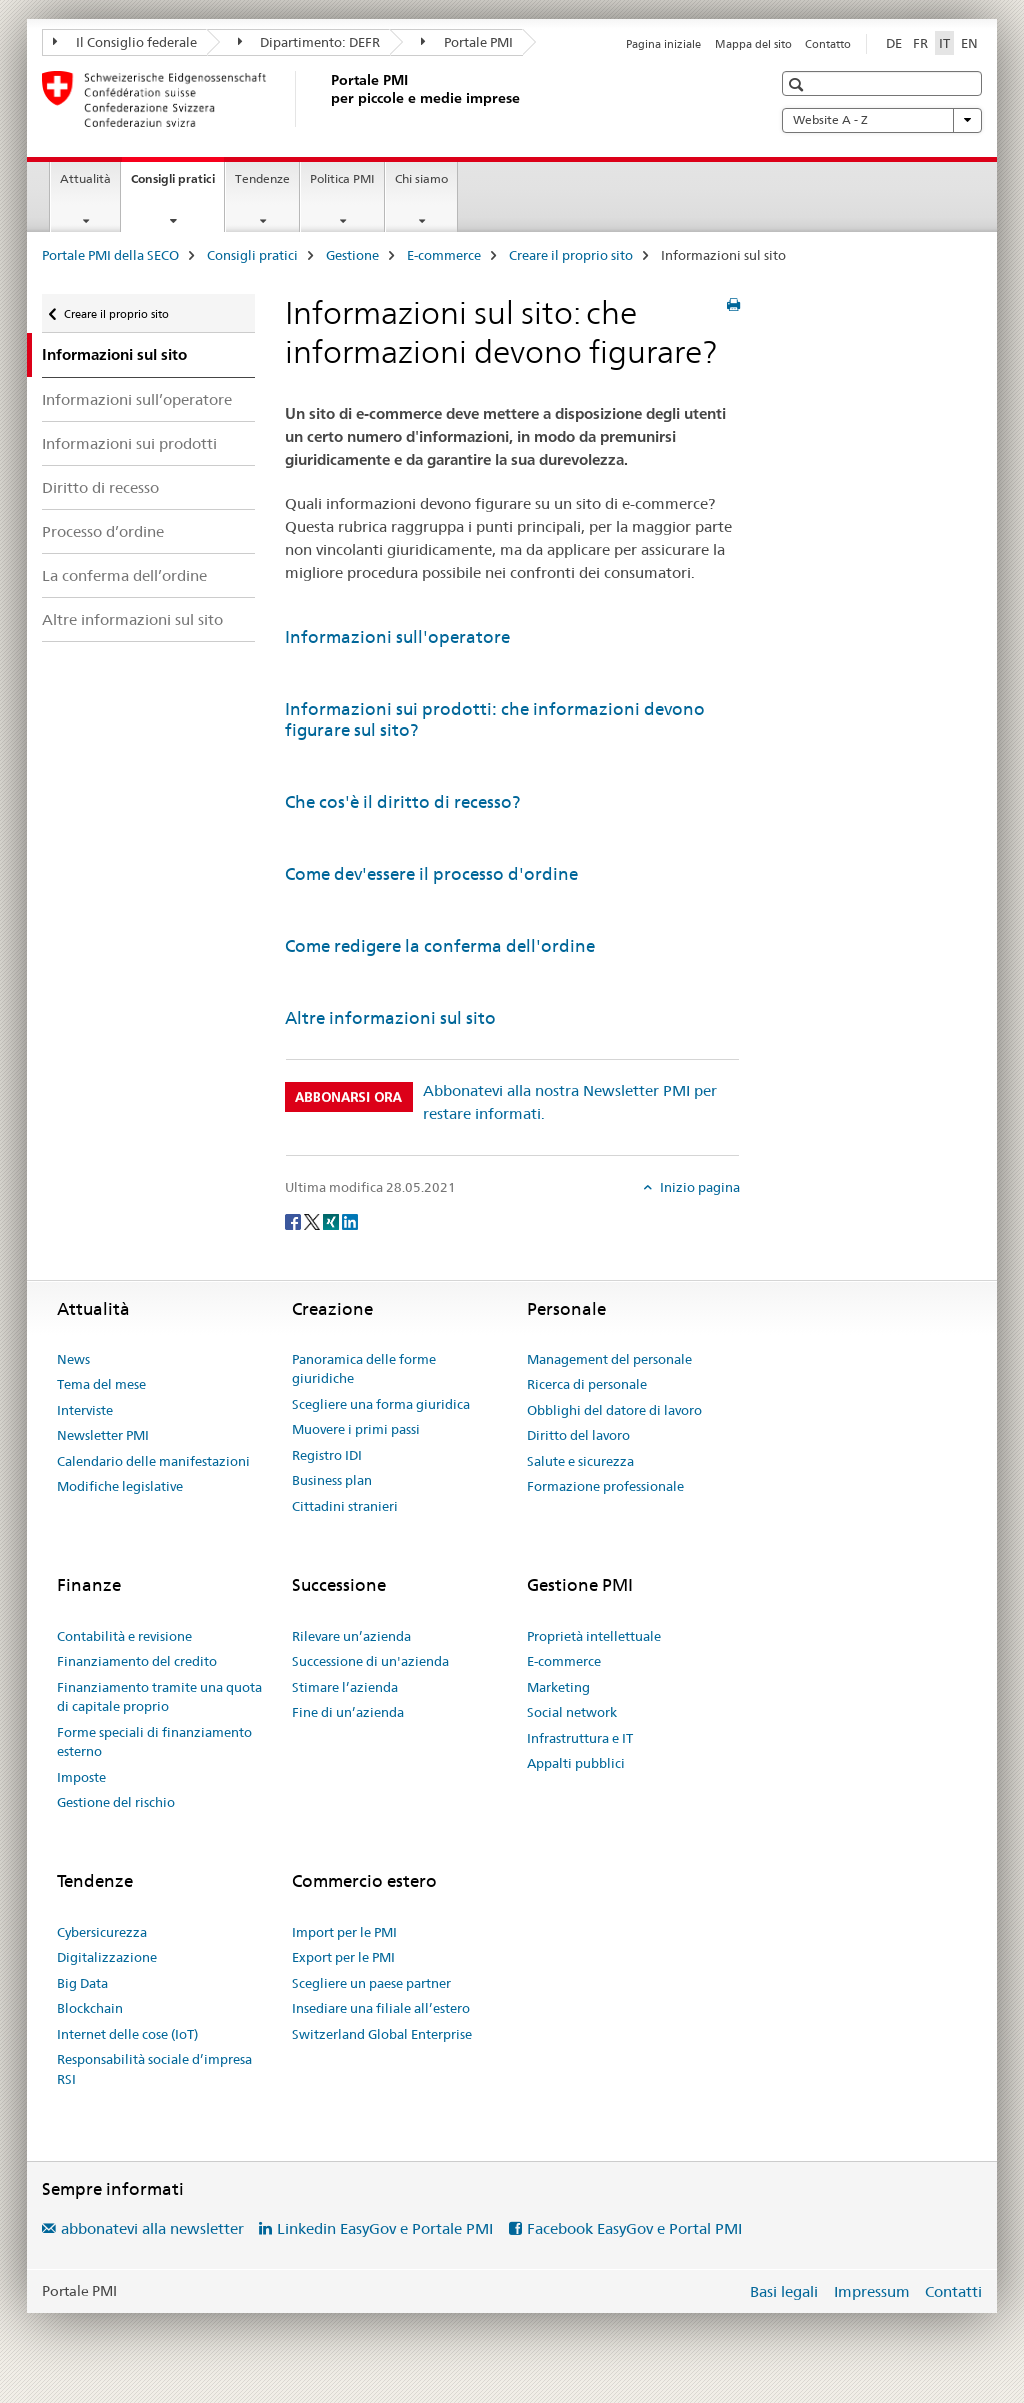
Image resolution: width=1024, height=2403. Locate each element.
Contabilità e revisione (124, 1636)
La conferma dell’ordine (124, 575)
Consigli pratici (177, 185)
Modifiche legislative (120, 1486)
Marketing (558, 1687)
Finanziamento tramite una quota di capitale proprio (159, 1697)
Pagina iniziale (663, 44)
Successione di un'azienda (370, 1661)
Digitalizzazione (107, 1957)
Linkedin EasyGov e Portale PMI (385, 2228)
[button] (798, 84)
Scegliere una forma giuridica (381, 1404)
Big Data (82, 1983)
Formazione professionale (605, 1486)
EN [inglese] (969, 43)
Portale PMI (467, 42)
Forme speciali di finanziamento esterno (154, 1742)
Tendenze (262, 178)
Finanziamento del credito (137, 1661)
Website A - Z (882, 120)
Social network (572, 1712)
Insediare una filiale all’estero (381, 2008)
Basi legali (784, 2291)
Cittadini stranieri (345, 1506)
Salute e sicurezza (580, 1461)
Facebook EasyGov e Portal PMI (634, 2228)
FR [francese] (920, 43)
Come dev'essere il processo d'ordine (431, 874)
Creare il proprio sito (571, 255)
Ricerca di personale (587, 1384)
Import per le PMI (344, 1932)
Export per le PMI (343, 1957)
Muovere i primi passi (356, 1429)
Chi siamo (421, 178)
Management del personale (609, 1359)
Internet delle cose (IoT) (127, 2034)
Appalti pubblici (576, 1763)
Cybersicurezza (102, 1932)
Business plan (332, 1480)
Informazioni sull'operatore (397, 637)
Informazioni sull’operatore (137, 399)
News (73, 1359)
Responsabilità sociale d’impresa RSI (154, 2069)
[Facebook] (294, 1221)
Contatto (828, 44)
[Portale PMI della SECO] (327, 99)
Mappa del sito (753, 44)
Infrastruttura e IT (580, 1738)
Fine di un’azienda (348, 1712)
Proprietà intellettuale (594, 1636)
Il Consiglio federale (125, 42)
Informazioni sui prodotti (129, 443)
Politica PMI (342, 178)
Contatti (953, 2291)
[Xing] (332, 1221)
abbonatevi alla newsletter (152, 2228)
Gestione (352, 255)
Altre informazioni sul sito (132, 619)
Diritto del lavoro (578, 1435)
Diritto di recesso (100, 487)
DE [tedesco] (894, 43)
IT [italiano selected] (944, 43)
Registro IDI (327, 1455)
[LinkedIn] (350, 1221)
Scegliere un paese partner (371, 1983)
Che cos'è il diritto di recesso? (402, 802)
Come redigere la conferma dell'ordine (440, 946)
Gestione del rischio (116, 1802)
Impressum (872, 2291)
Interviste (85, 1410)
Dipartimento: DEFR (309, 42)
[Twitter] (313, 1221)
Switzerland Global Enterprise (382, 2034)
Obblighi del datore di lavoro (614, 1410)
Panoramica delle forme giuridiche (364, 1369)
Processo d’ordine (103, 531)
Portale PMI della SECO (110, 255)
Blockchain (90, 2008)
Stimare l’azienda (345, 1687)
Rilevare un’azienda (351, 1636)
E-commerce (444, 255)
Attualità (85, 178)
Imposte (81, 1777)
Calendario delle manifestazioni (153, 1461)
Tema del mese (101, 1384)
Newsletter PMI (103, 1435)
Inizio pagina (698, 1187)
